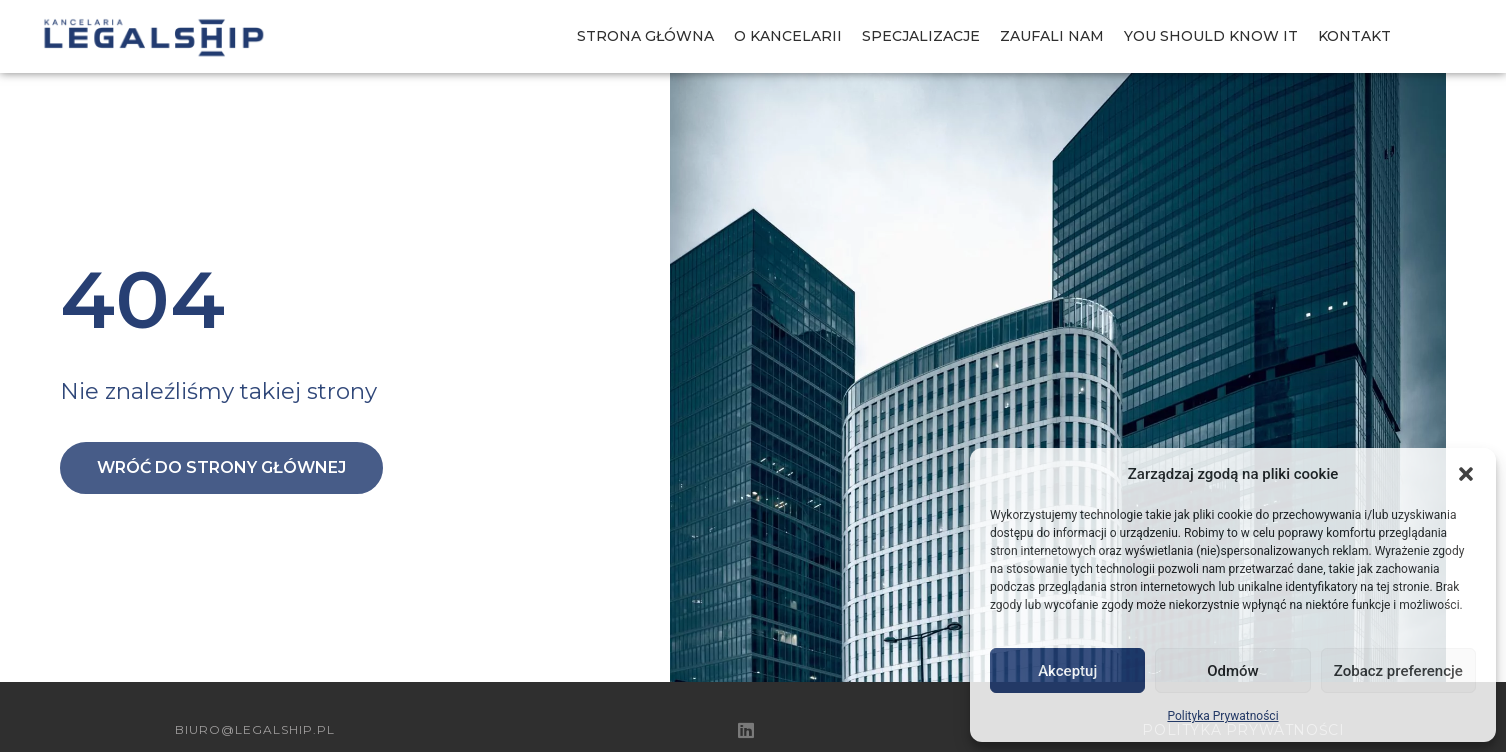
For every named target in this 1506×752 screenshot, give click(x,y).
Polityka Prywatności (1222, 716)
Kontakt (1354, 36)
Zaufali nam (1052, 36)
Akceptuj (1067, 671)
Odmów (1233, 671)
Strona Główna (645, 36)
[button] (1466, 474)
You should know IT (1211, 36)
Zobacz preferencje (1398, 671)
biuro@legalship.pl (255, 729)
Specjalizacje (921, 36)
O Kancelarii (788, 36)
